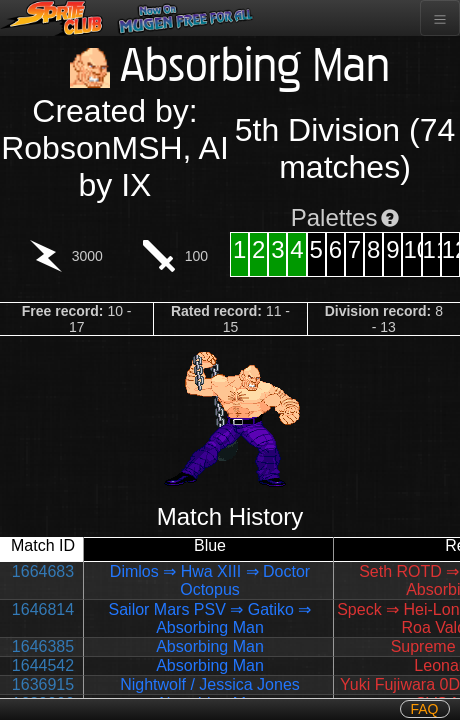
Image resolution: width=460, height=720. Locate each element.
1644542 (43, 665)
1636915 (43, 684)
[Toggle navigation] (440, 18)
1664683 (43, 571)
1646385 (43, 646)
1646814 (43, 609)
